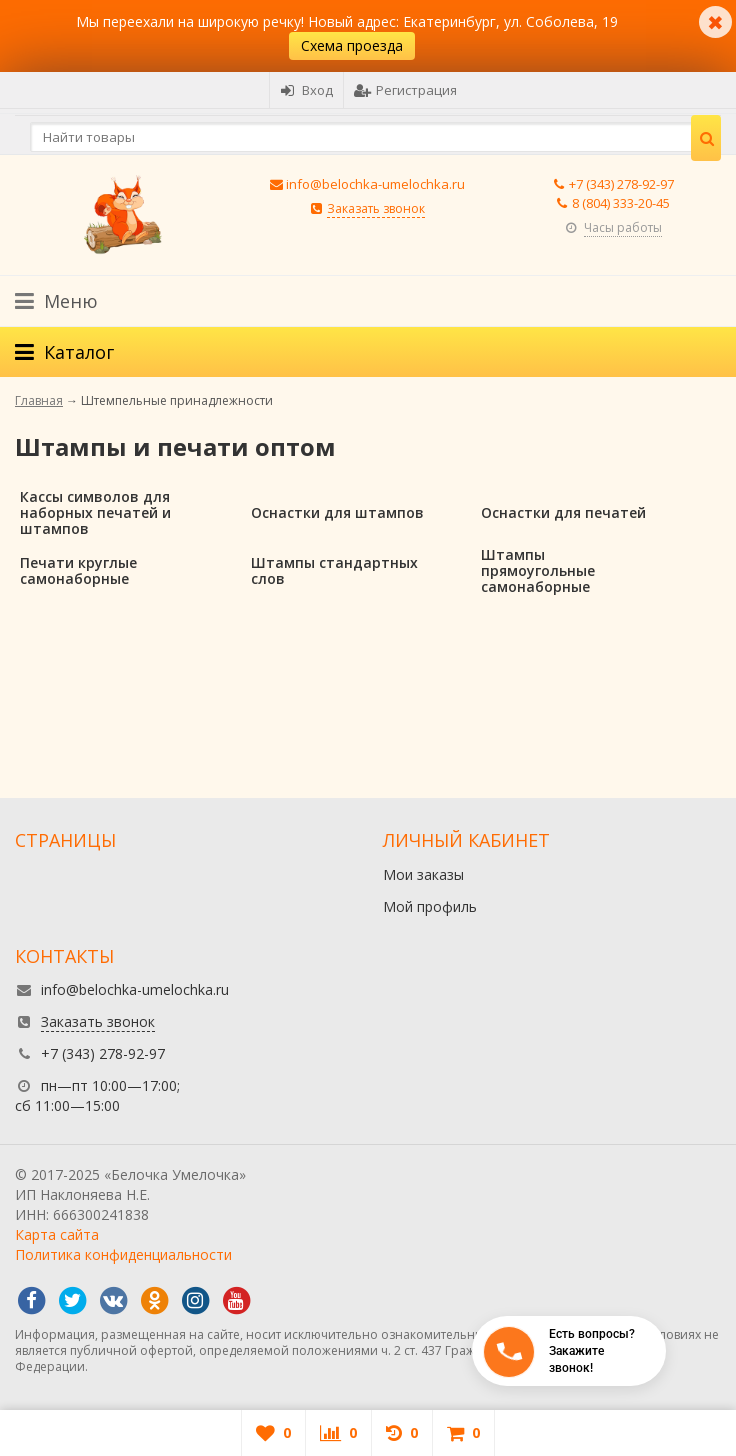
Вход (306, 90)
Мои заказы (423, 874)
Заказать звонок (376, 208)
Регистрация (405, 90)
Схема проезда (352, 45)
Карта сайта (57, 1234)
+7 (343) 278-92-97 (621, 184)
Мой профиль (430, 906)
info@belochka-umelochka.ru (375, 184)
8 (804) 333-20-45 (621, 203)
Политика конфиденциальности (123, 1254)
